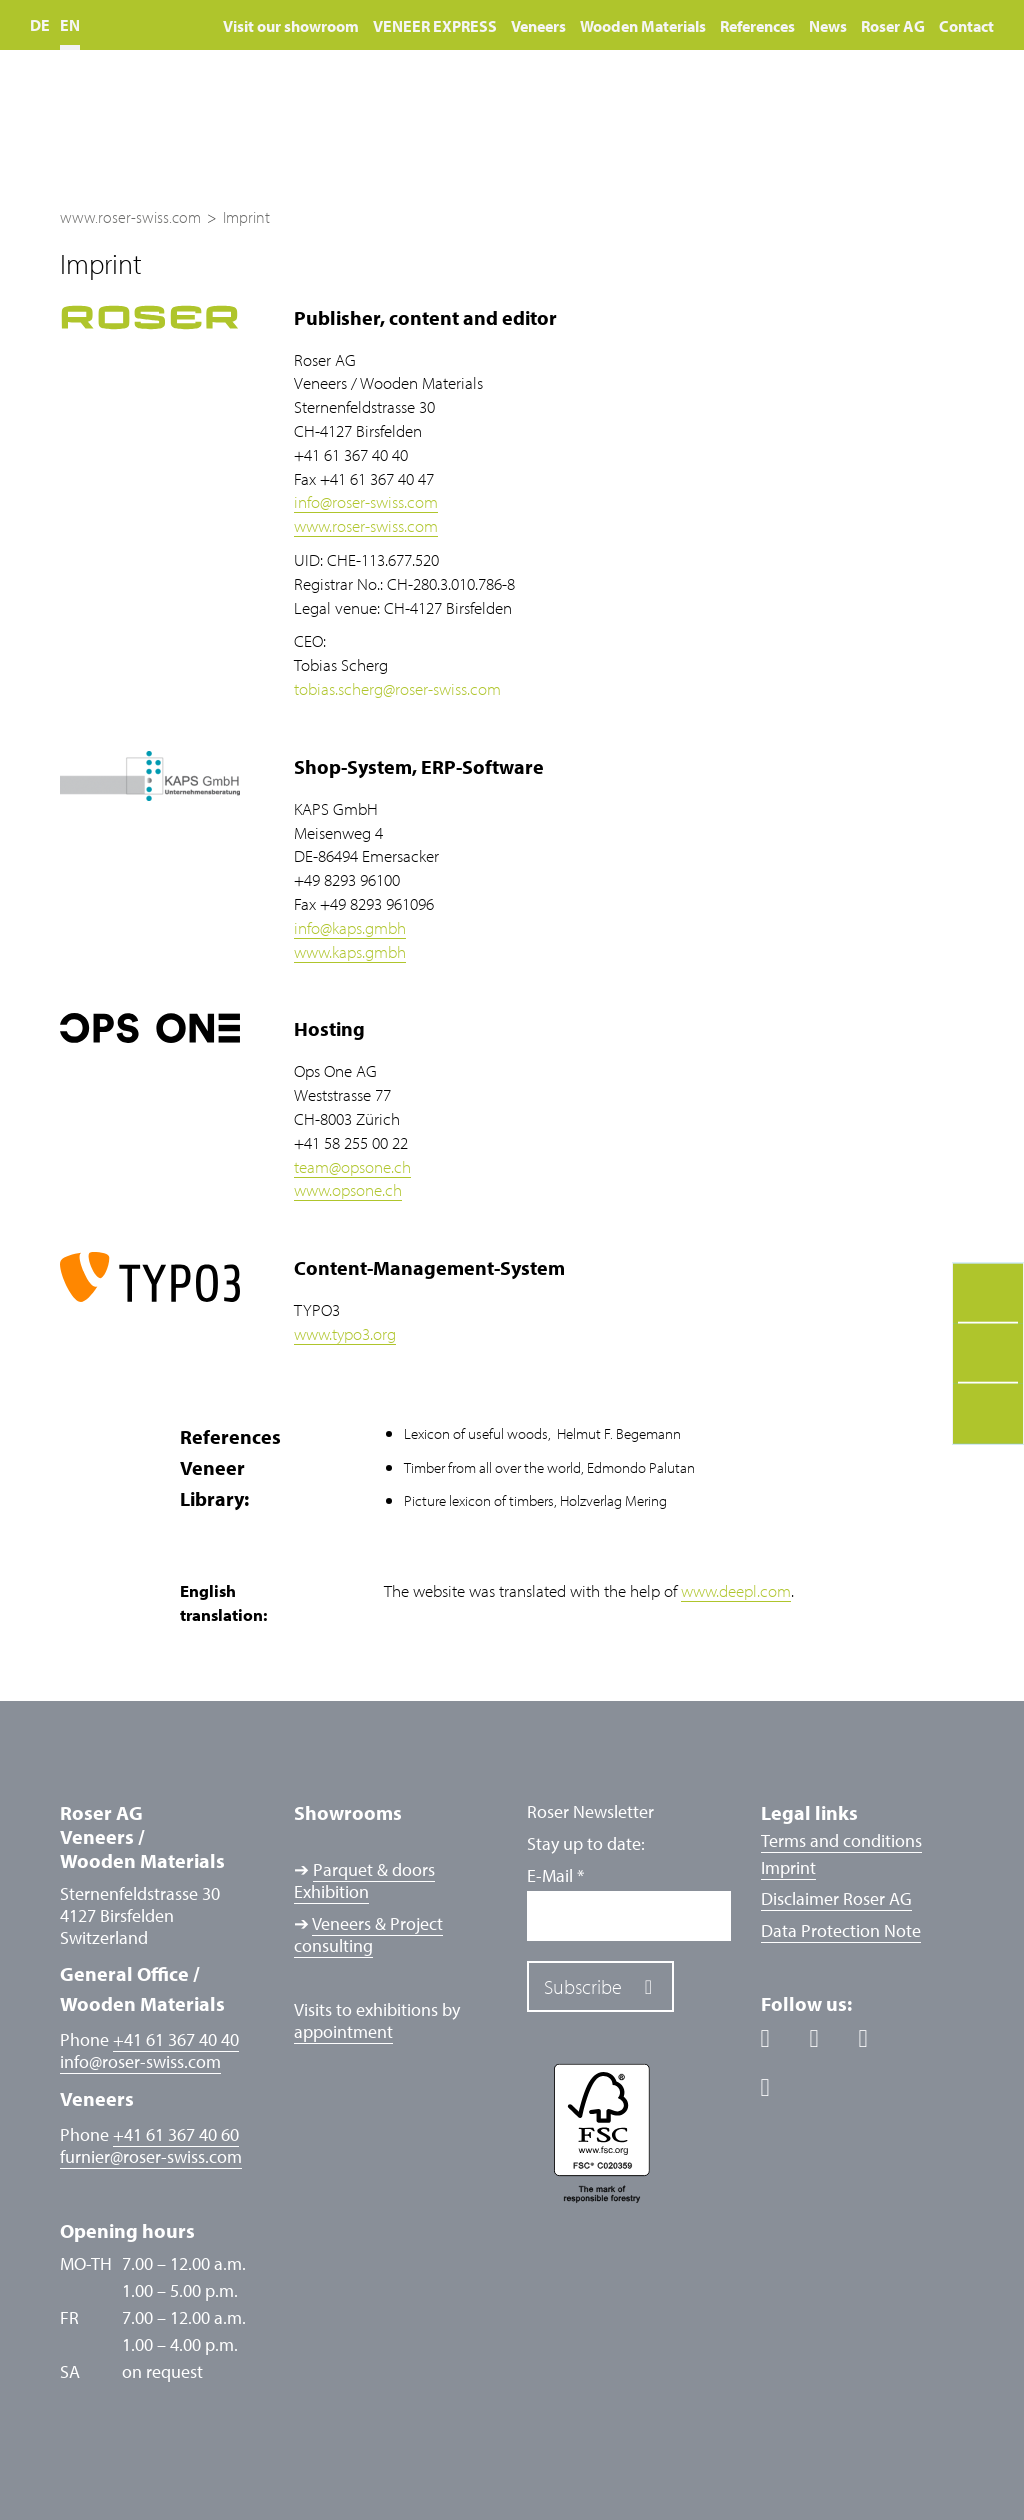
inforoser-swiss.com (366, 501)
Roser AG (893, 26)
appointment (343, 2031)
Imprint (788, 1867)
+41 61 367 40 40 (176, 2039)
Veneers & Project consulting (368, 1934)
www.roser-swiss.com (366, 525)
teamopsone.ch (352, 1166)
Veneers (538, 26)
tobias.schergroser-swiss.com (397, 688)
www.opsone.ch (348, 1189)
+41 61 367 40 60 (176, 2134)
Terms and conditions (841, 1840)
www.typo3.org (345, 1333)
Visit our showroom (291, 26)
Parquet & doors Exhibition (364, 1880)
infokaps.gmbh (350, 927)
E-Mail (555, 1876)
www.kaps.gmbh (350, 951)
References (757, 26)
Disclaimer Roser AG (836, 1898)
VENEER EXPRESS (435, 26)
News (828, 26)
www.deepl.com (736, 1590)
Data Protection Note (841, 1930)
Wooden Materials (643, 26)
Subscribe (583, 1986)
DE (40, 25)
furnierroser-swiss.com (151, 2157)
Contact (966, 26)
